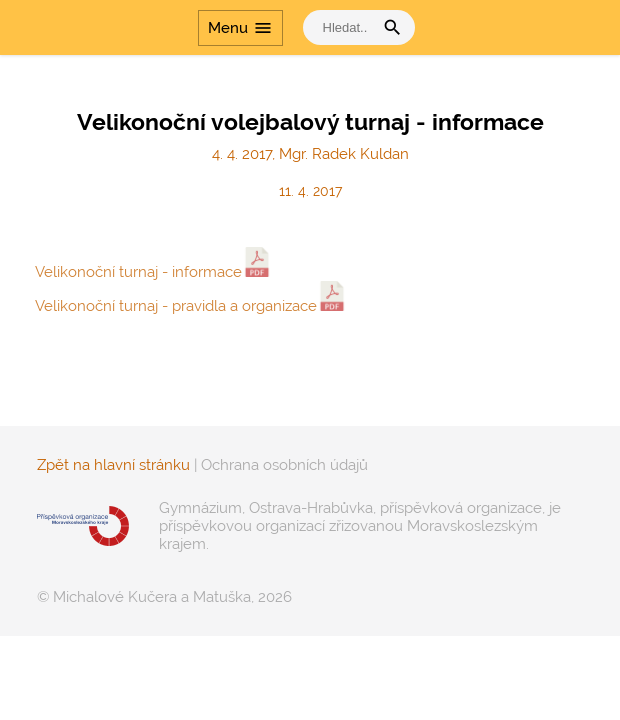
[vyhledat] (343, 27)
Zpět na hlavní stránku (113, 465)
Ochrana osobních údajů (284, 465)
